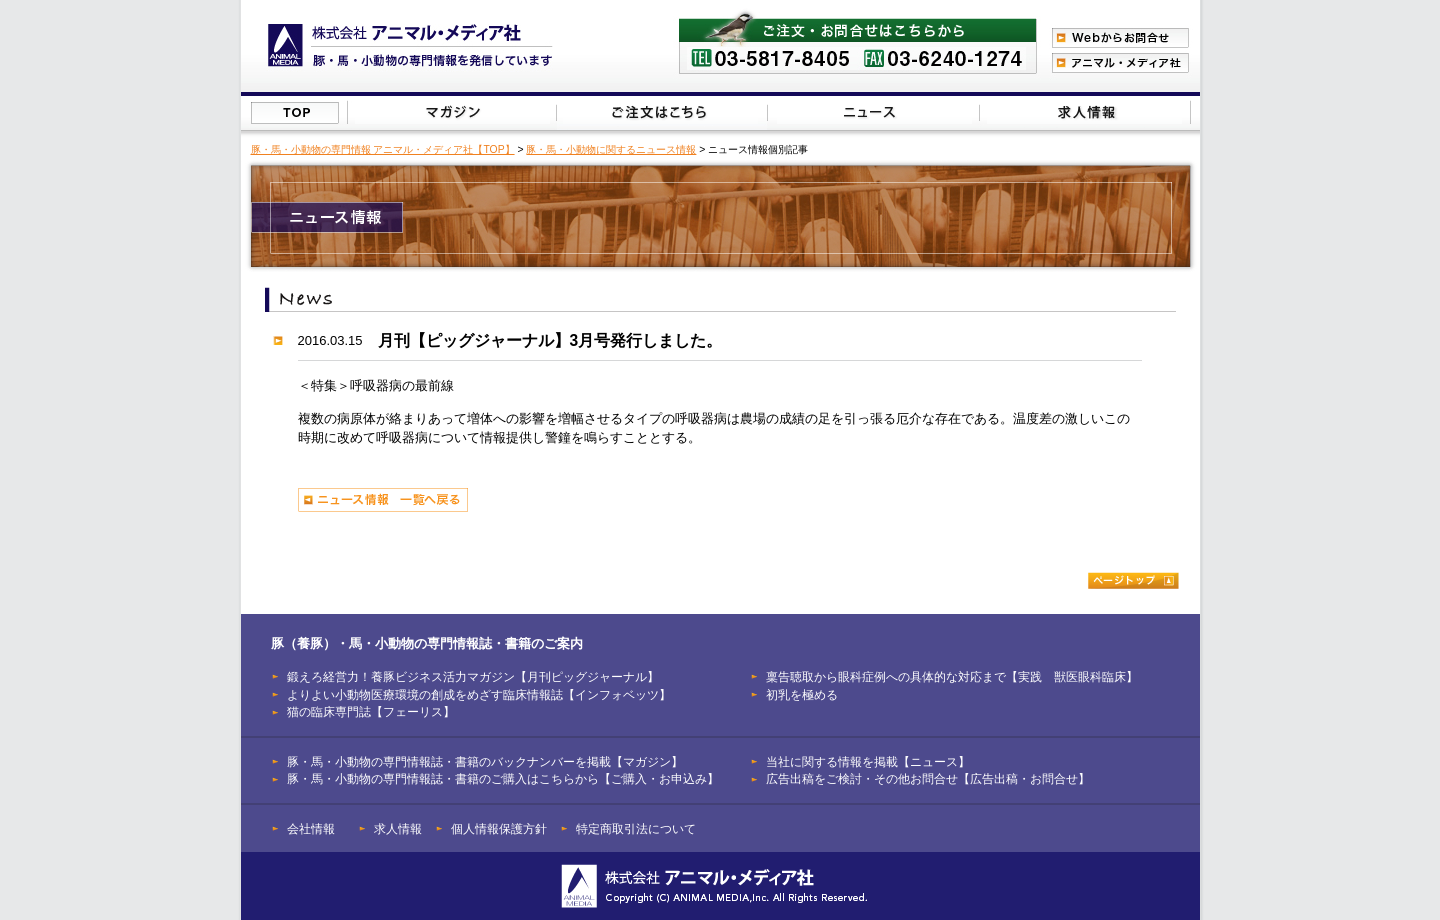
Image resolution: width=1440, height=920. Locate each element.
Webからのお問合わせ (1120, 38)
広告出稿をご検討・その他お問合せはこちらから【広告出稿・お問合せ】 (1084, 112)
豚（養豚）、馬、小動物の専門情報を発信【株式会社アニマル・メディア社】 (410, 45)
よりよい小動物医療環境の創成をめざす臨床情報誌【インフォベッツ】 (479, 694)
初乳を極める (802, 694)
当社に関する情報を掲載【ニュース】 (874, 112)
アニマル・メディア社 (1120, 63)
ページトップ (1133, 580)
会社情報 (311, 828)
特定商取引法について (636, 828)
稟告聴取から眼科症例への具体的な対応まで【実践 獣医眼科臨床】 (952, 676)
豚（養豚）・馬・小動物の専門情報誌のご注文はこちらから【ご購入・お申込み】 (660, 112)
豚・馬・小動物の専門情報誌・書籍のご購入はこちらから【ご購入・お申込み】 (503, 778)
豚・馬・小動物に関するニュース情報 (611, 149)
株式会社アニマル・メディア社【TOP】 (295, 113)
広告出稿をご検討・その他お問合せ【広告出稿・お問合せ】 (928, 778)
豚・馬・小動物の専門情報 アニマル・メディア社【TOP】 (383, 149)
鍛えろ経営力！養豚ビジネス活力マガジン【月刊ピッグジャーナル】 (473, 676)
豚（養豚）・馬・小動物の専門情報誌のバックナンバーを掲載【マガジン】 (452, 112)
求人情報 (398, 828)
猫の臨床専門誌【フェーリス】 (371, 711)
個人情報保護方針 (499, 828)
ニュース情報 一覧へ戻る (383, 500)
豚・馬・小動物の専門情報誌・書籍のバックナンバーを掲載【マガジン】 (485, 761)
